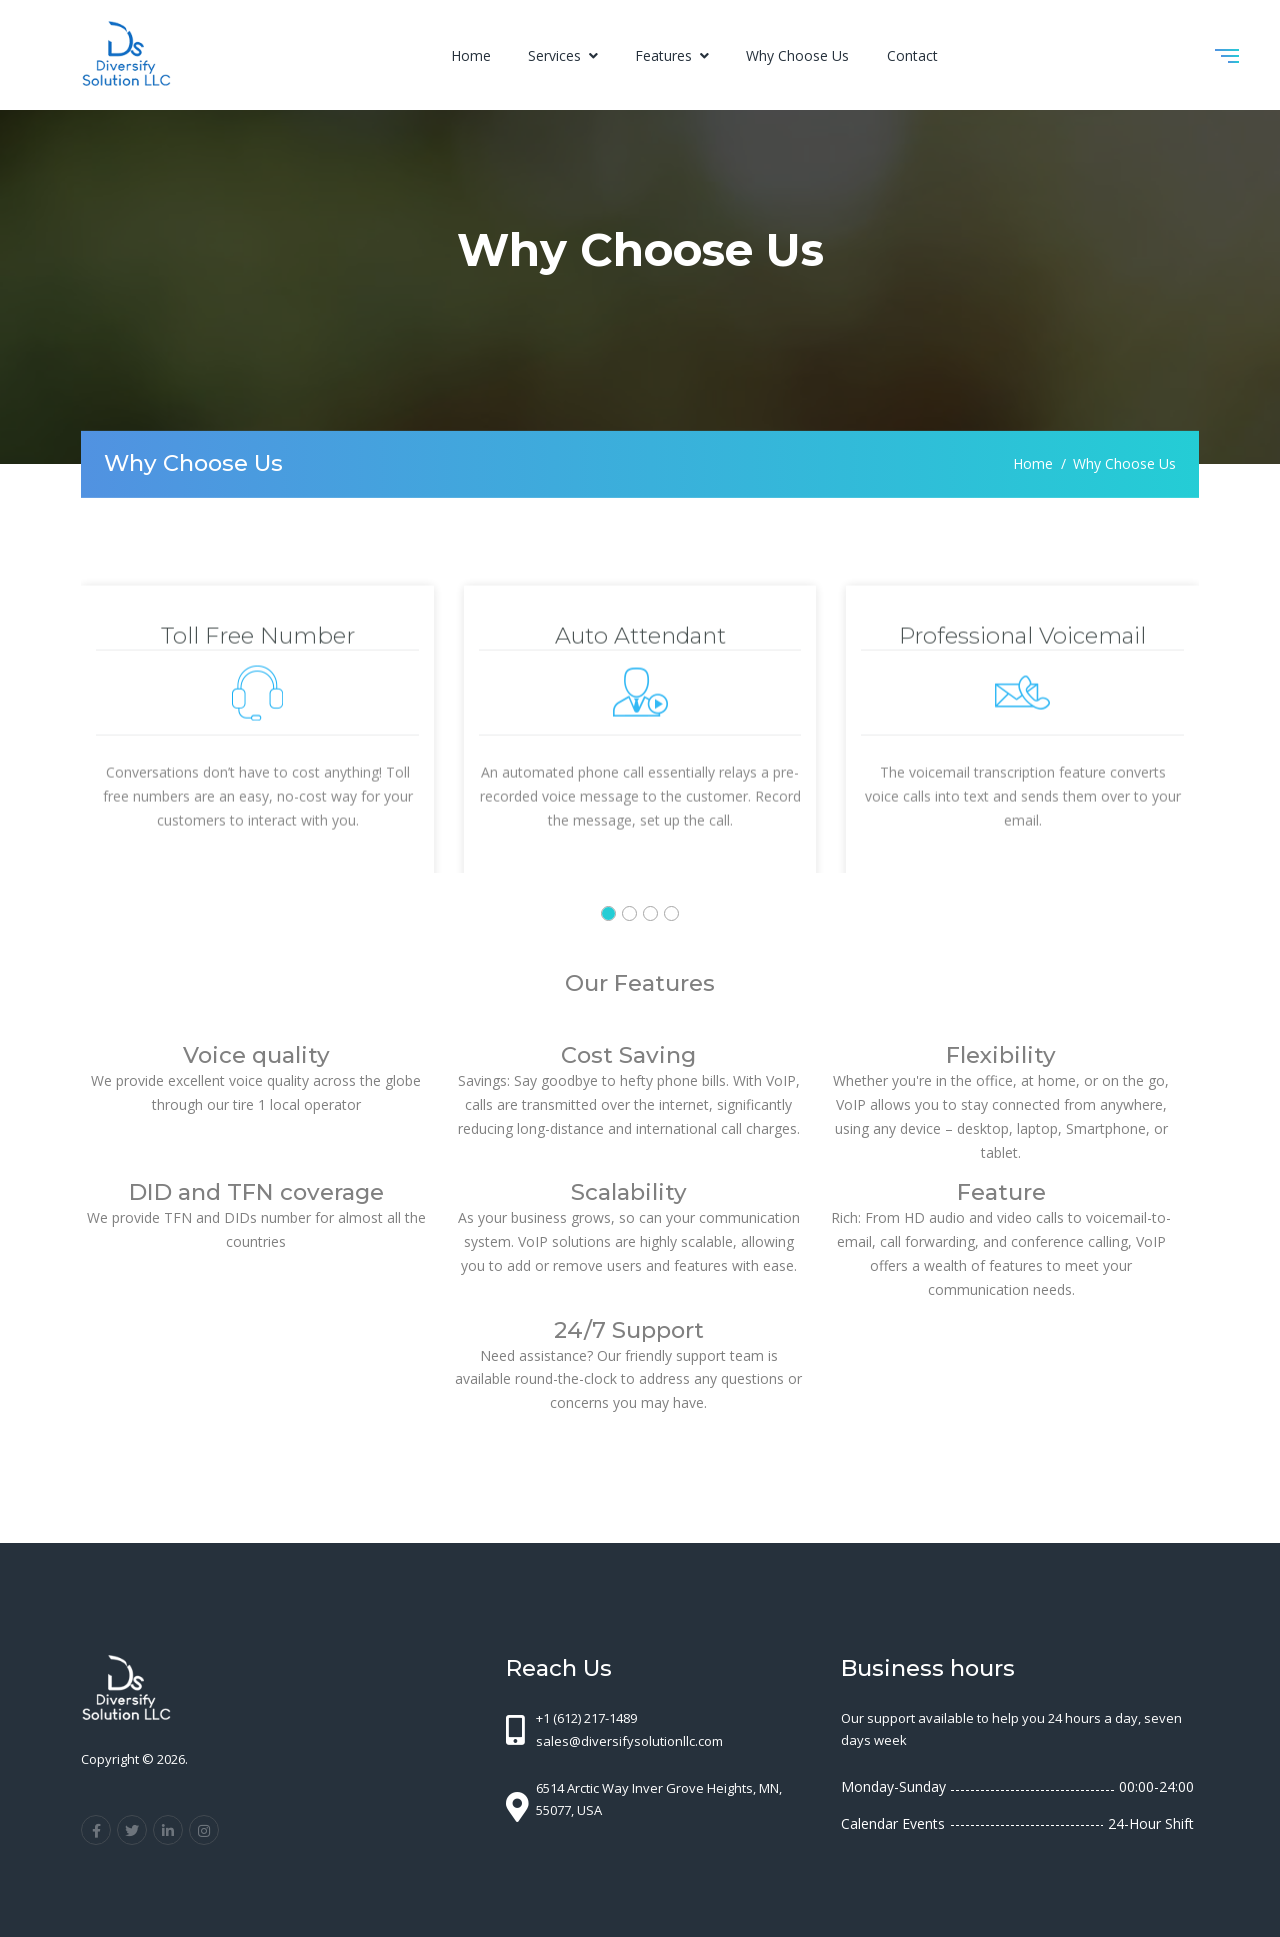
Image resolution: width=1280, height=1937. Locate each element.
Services (556, 55)
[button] (608, 913)
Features (665, 55)
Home (471, 55)
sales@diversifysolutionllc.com (629, 1741)
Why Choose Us (797, 55)
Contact (912, 55)
